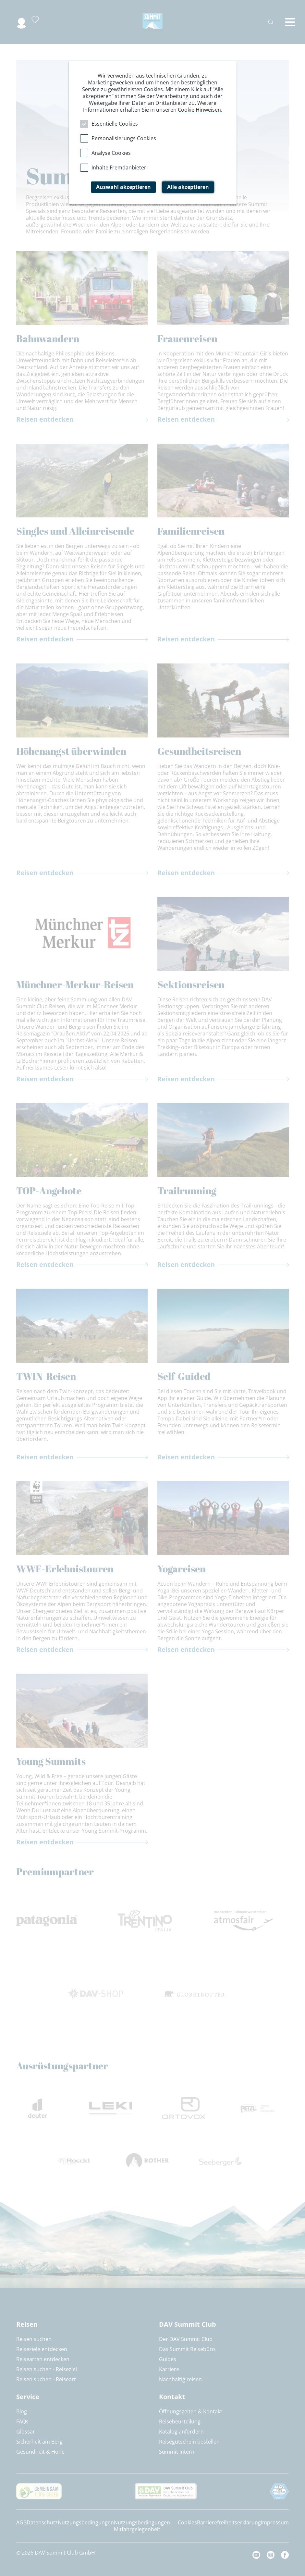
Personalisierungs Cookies (124, 138)
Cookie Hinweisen (199, 109)
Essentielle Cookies (115, 123)
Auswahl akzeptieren (123, 187)
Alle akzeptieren (188, 187)
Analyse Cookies (111, 152)
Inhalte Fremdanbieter (119, 167)
